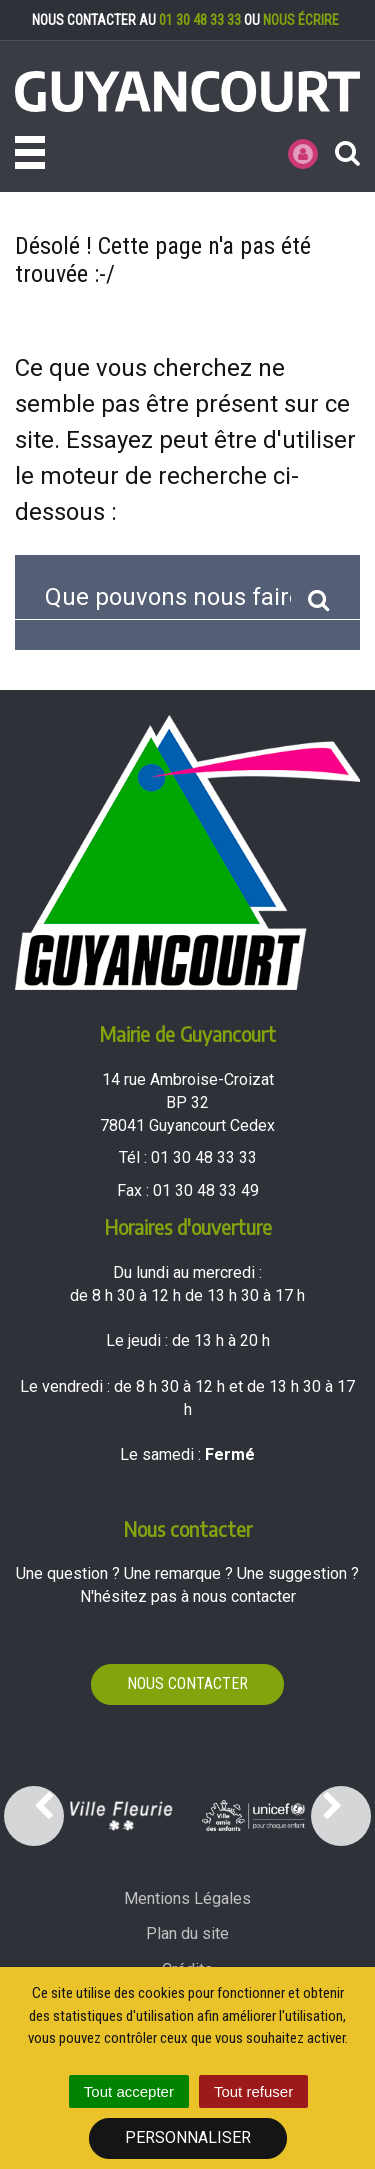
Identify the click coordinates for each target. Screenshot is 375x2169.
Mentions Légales (187, 1898)
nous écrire (301, 20)
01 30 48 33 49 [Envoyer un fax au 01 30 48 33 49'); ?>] (206, 1190)
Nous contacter (187, 1683)
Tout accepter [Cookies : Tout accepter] (129, 2091)
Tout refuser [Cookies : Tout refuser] (253, 2091)
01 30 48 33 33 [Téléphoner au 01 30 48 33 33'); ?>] (204, 1157)
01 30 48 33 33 (200, 20)
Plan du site (187, 1933)
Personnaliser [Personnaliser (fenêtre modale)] (188, 2137)
